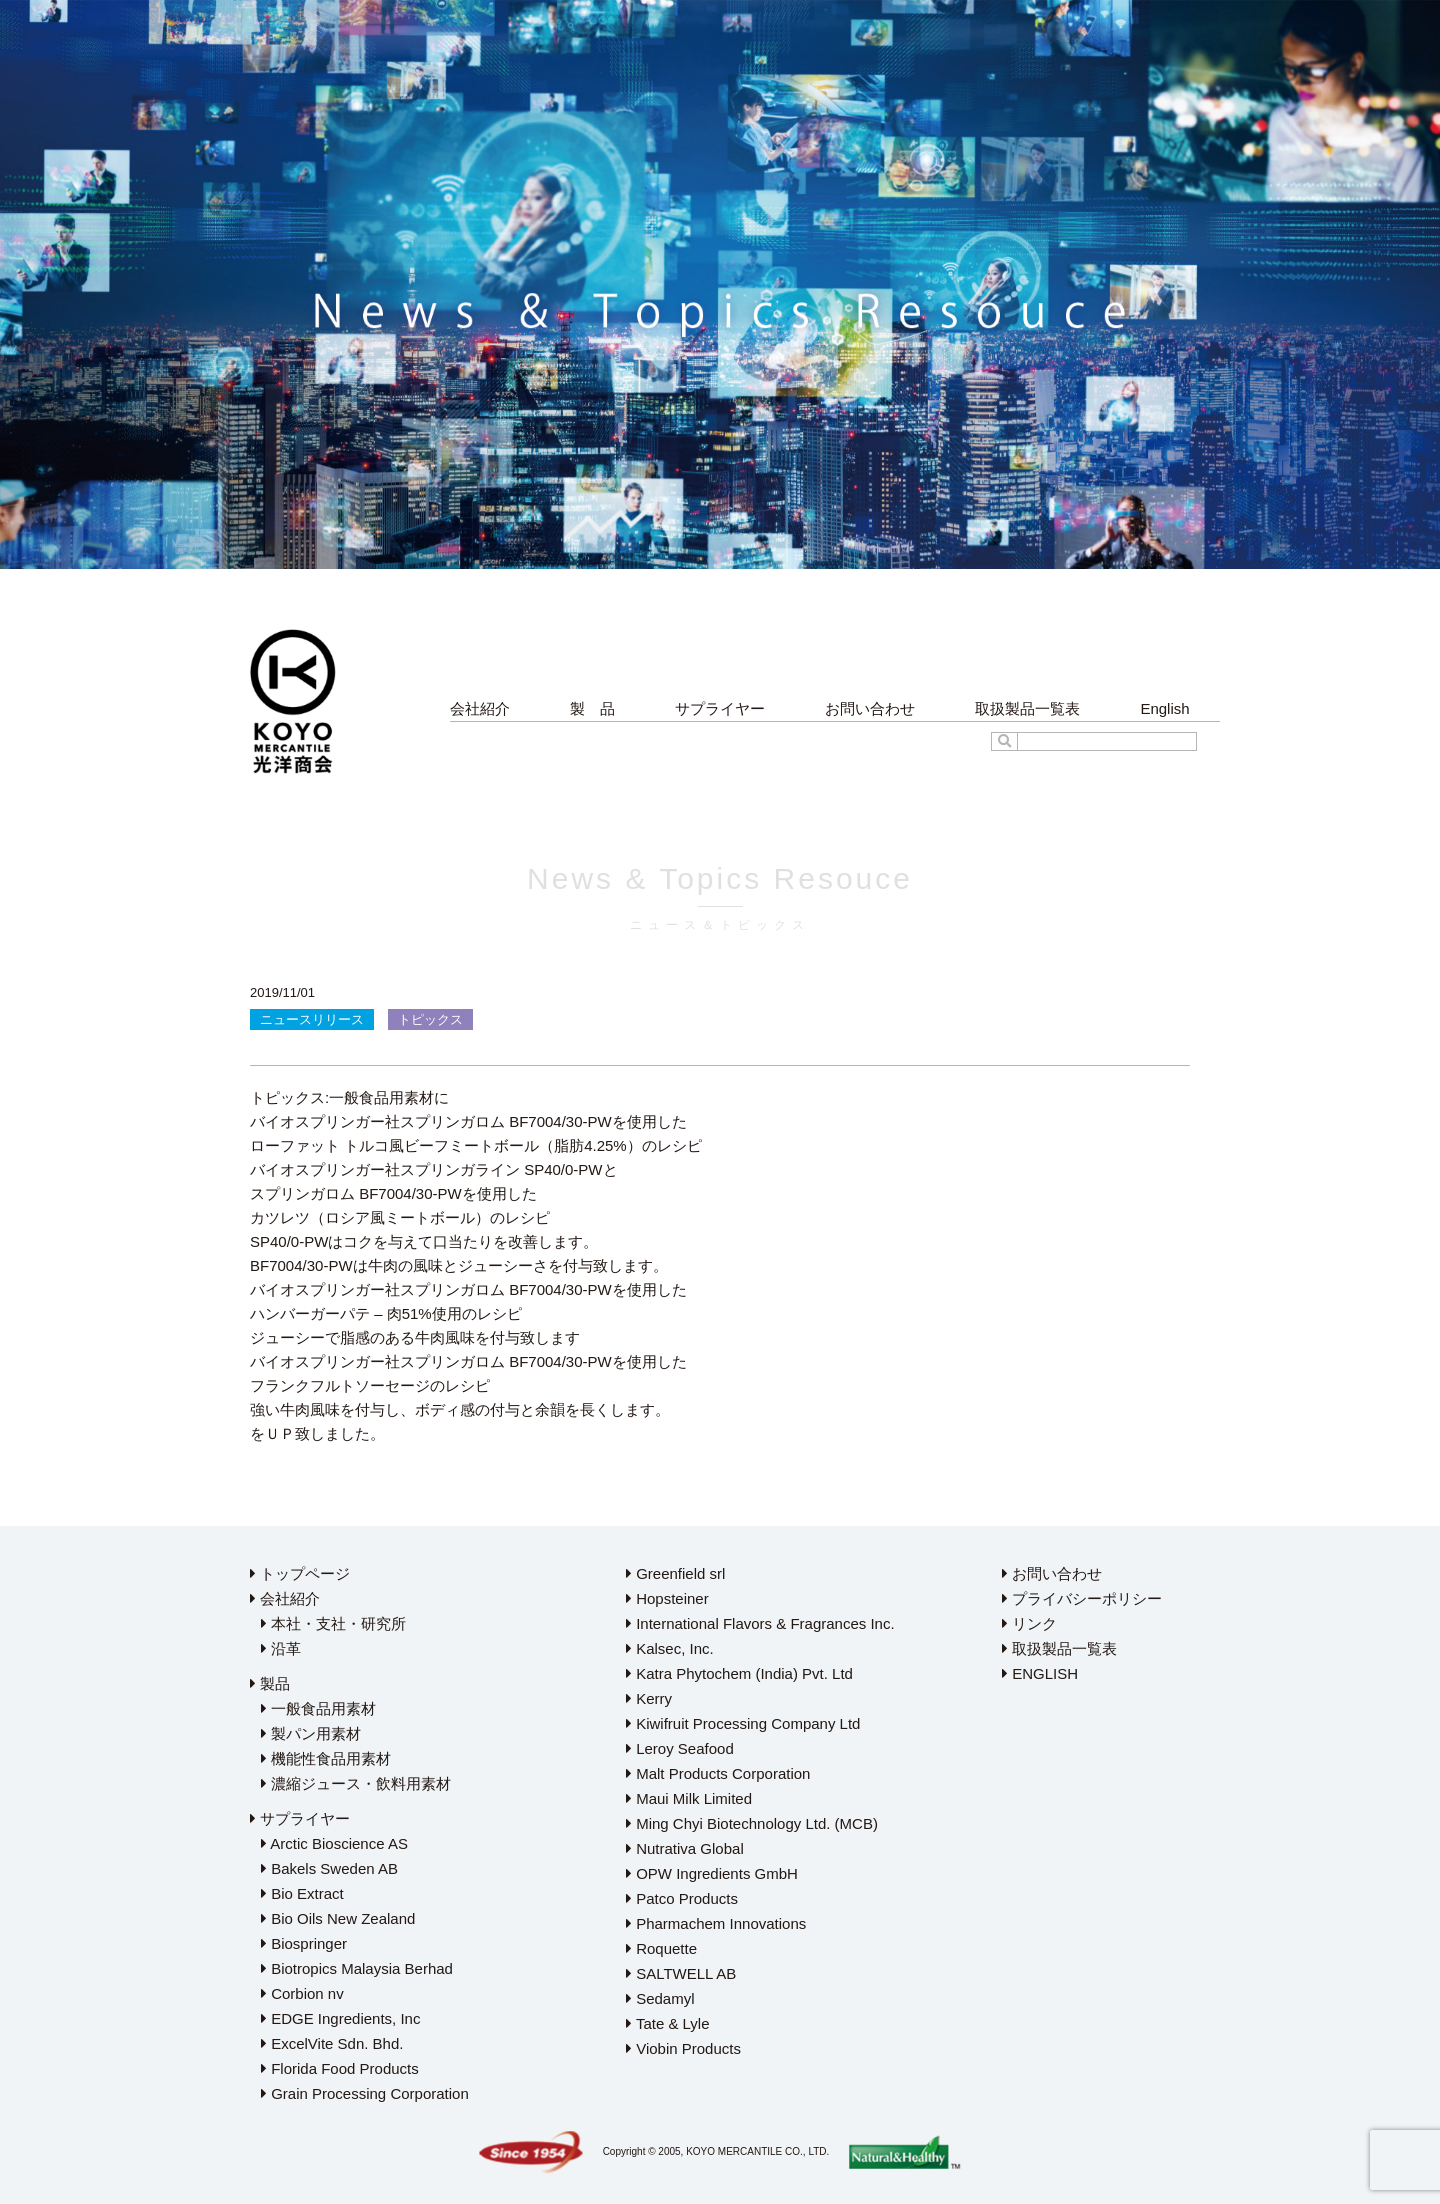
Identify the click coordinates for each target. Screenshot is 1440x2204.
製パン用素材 (311, 1733)
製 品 (592, 708)
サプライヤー (720, 708)
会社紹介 (480, 708)
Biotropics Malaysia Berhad (357, 1968)
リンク (1029, 1623)
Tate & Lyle (668, 2023)
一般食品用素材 (318, 1708)
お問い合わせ (870, 708)
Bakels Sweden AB (329, 1868)
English (1164, 708)
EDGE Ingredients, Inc (340, 2018)
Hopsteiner (667, 1598)
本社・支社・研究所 (333, 1623)
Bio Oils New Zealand (338, 1918)
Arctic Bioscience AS (334, 1843)
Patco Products (682, 1898)
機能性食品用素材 (326, 1758)
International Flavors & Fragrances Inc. (760, 1623)
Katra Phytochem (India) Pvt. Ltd (739, 1673)
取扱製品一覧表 (1027, 708)
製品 (270, 1683)
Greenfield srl (675, 1573)
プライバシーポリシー (1082, 1598)
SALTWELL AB (681, 1973)
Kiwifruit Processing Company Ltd (743, 1723)
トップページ (300, 1573)
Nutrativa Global (685, 1848)
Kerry (649, 1698)
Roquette (661, 1948)
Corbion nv (302, 1993)
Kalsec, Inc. (670, 1648)
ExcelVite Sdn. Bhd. (332, 2043)
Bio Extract (302, 1893)
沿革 (281, 1648)
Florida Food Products (340, 2068)
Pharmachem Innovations (716, 1923)
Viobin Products (683, 2048)
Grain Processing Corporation (365, 2093)
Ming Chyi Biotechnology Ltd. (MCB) (752, 1823)
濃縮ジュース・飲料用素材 (356, 1783)
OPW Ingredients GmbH (712, 1873)
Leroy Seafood (680, 1748)
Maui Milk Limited (689, 1798)
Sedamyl (660, 1998)
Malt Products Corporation (718, 1773)
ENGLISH (1040, 1673)
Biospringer (304, 1943)
